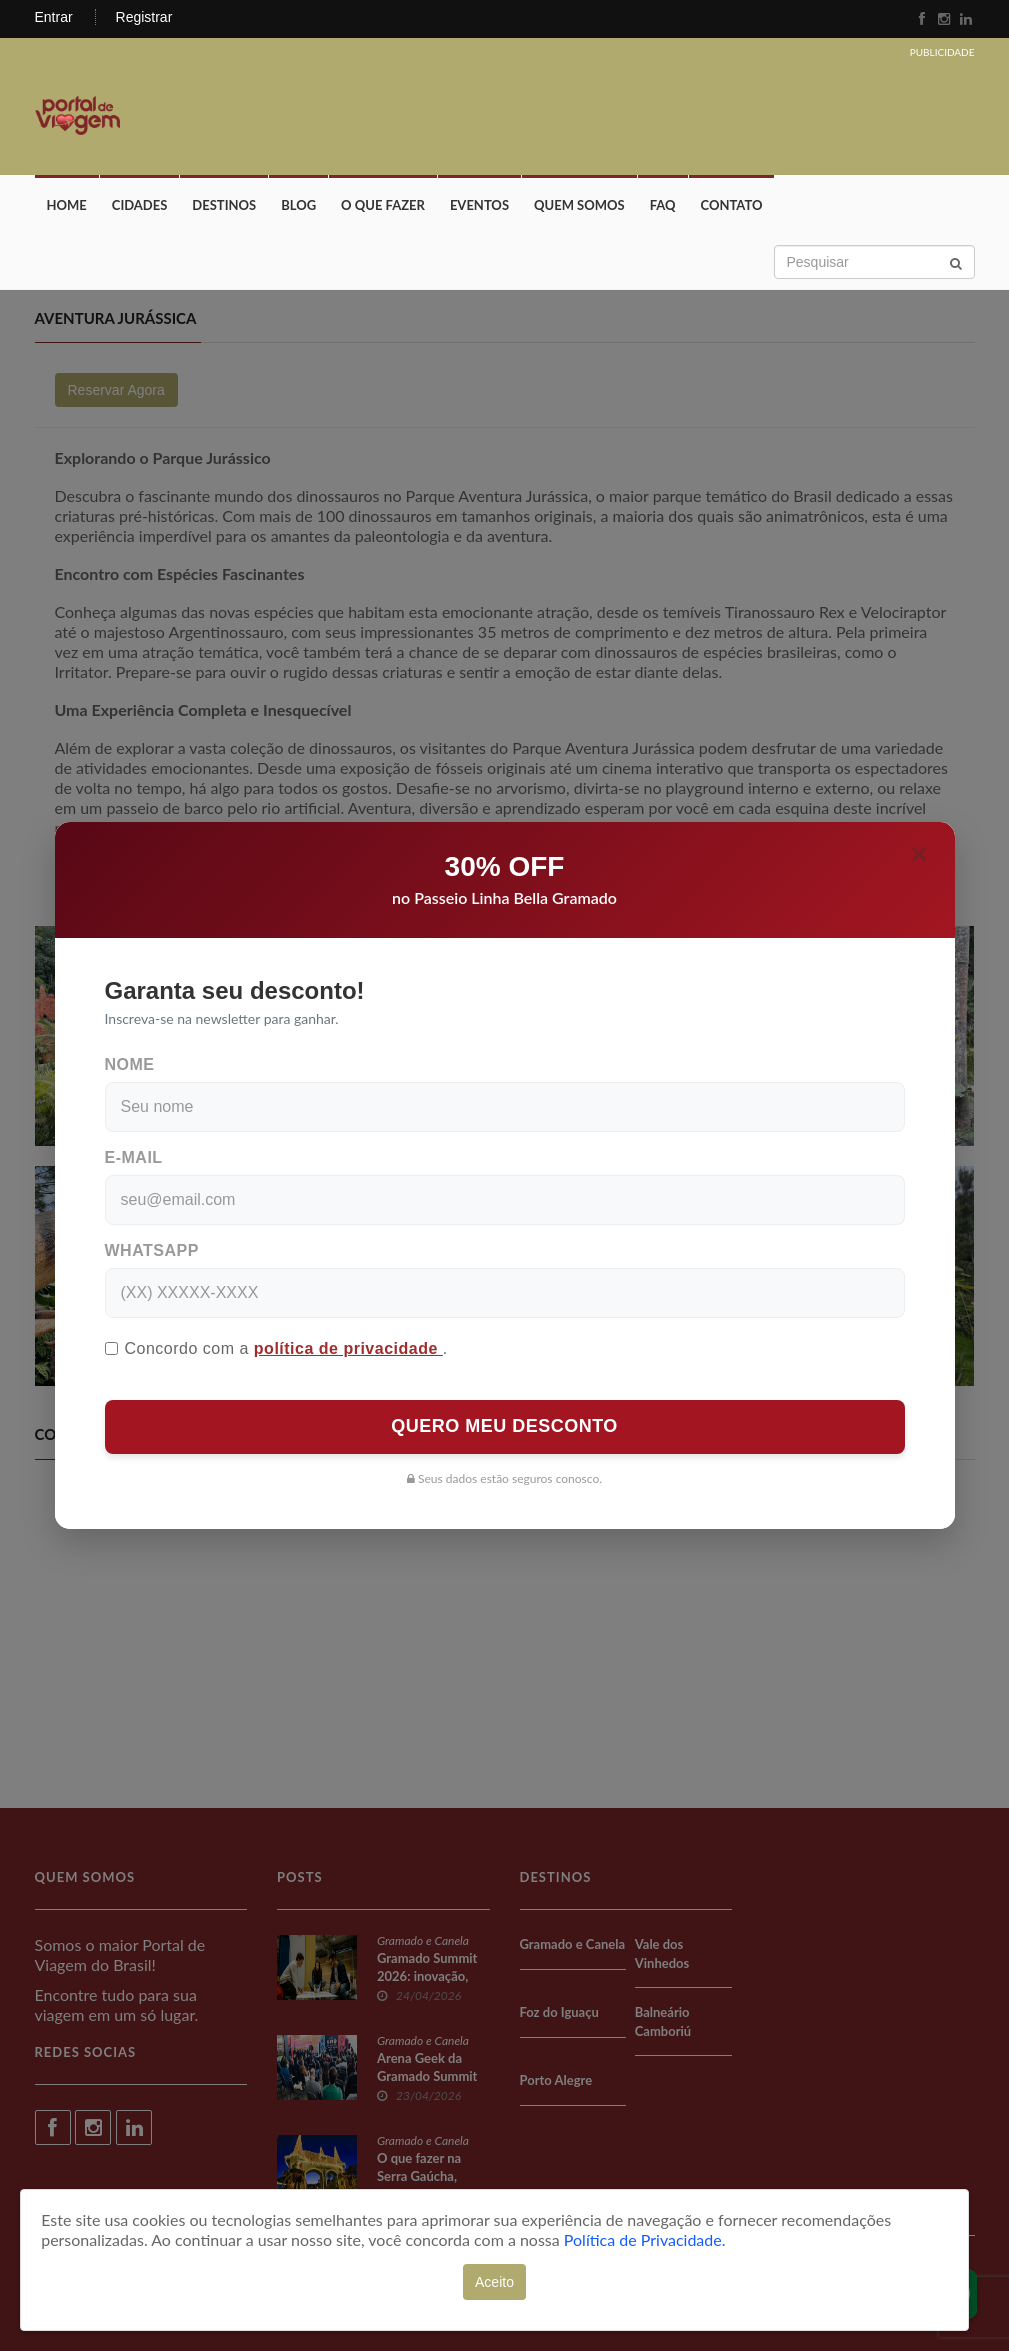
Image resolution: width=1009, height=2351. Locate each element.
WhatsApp (152, 1250)
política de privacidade (348, 1348)
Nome (130, 1064)
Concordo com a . (276, 1348)
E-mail (134, 1157)
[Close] (919, 854)
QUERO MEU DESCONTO (504, 1426)
